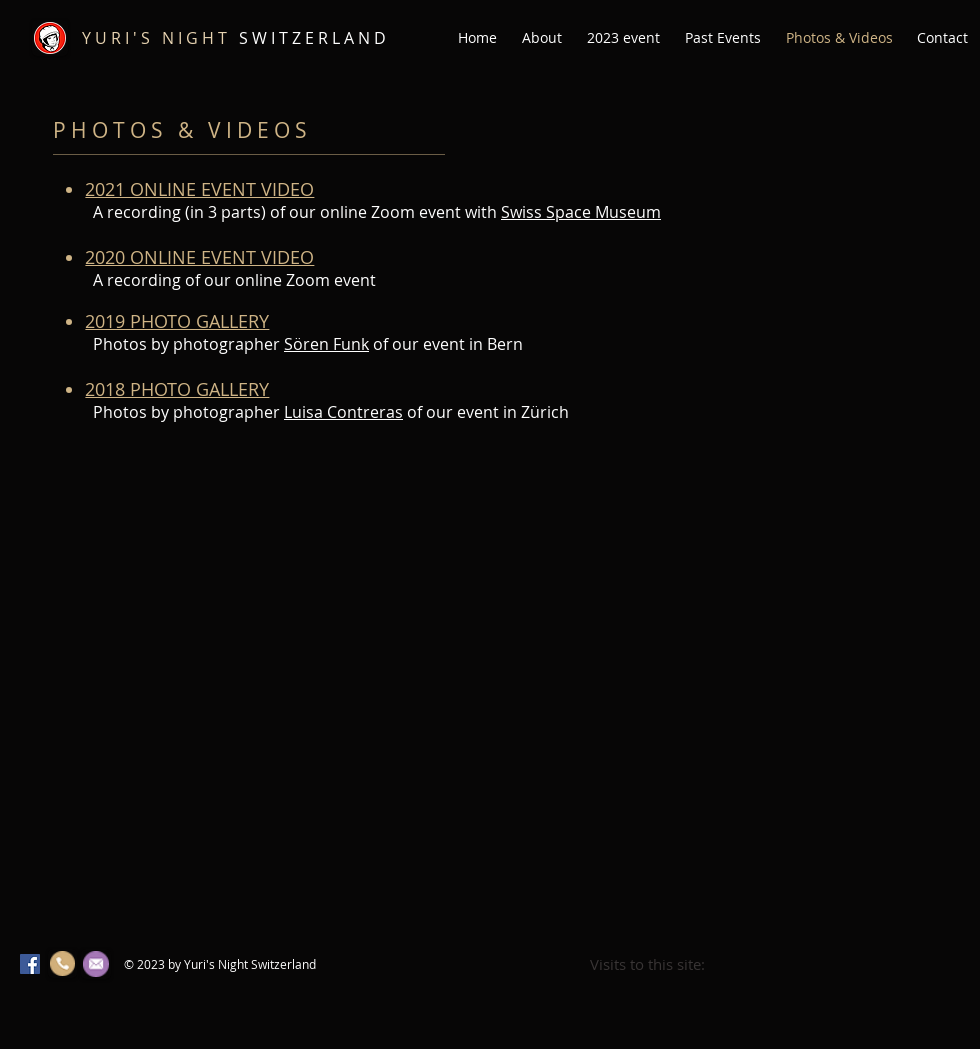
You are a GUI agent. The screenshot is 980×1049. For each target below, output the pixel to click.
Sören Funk (326, 344)
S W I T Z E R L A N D (234, 38)
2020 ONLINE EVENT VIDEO (199, 257)
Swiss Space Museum (581, 212)
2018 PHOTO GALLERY (177, 389)
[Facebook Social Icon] (30, 964)
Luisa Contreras (343, 412)
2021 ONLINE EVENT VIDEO (199, 189)
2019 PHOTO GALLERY (177, 321)
